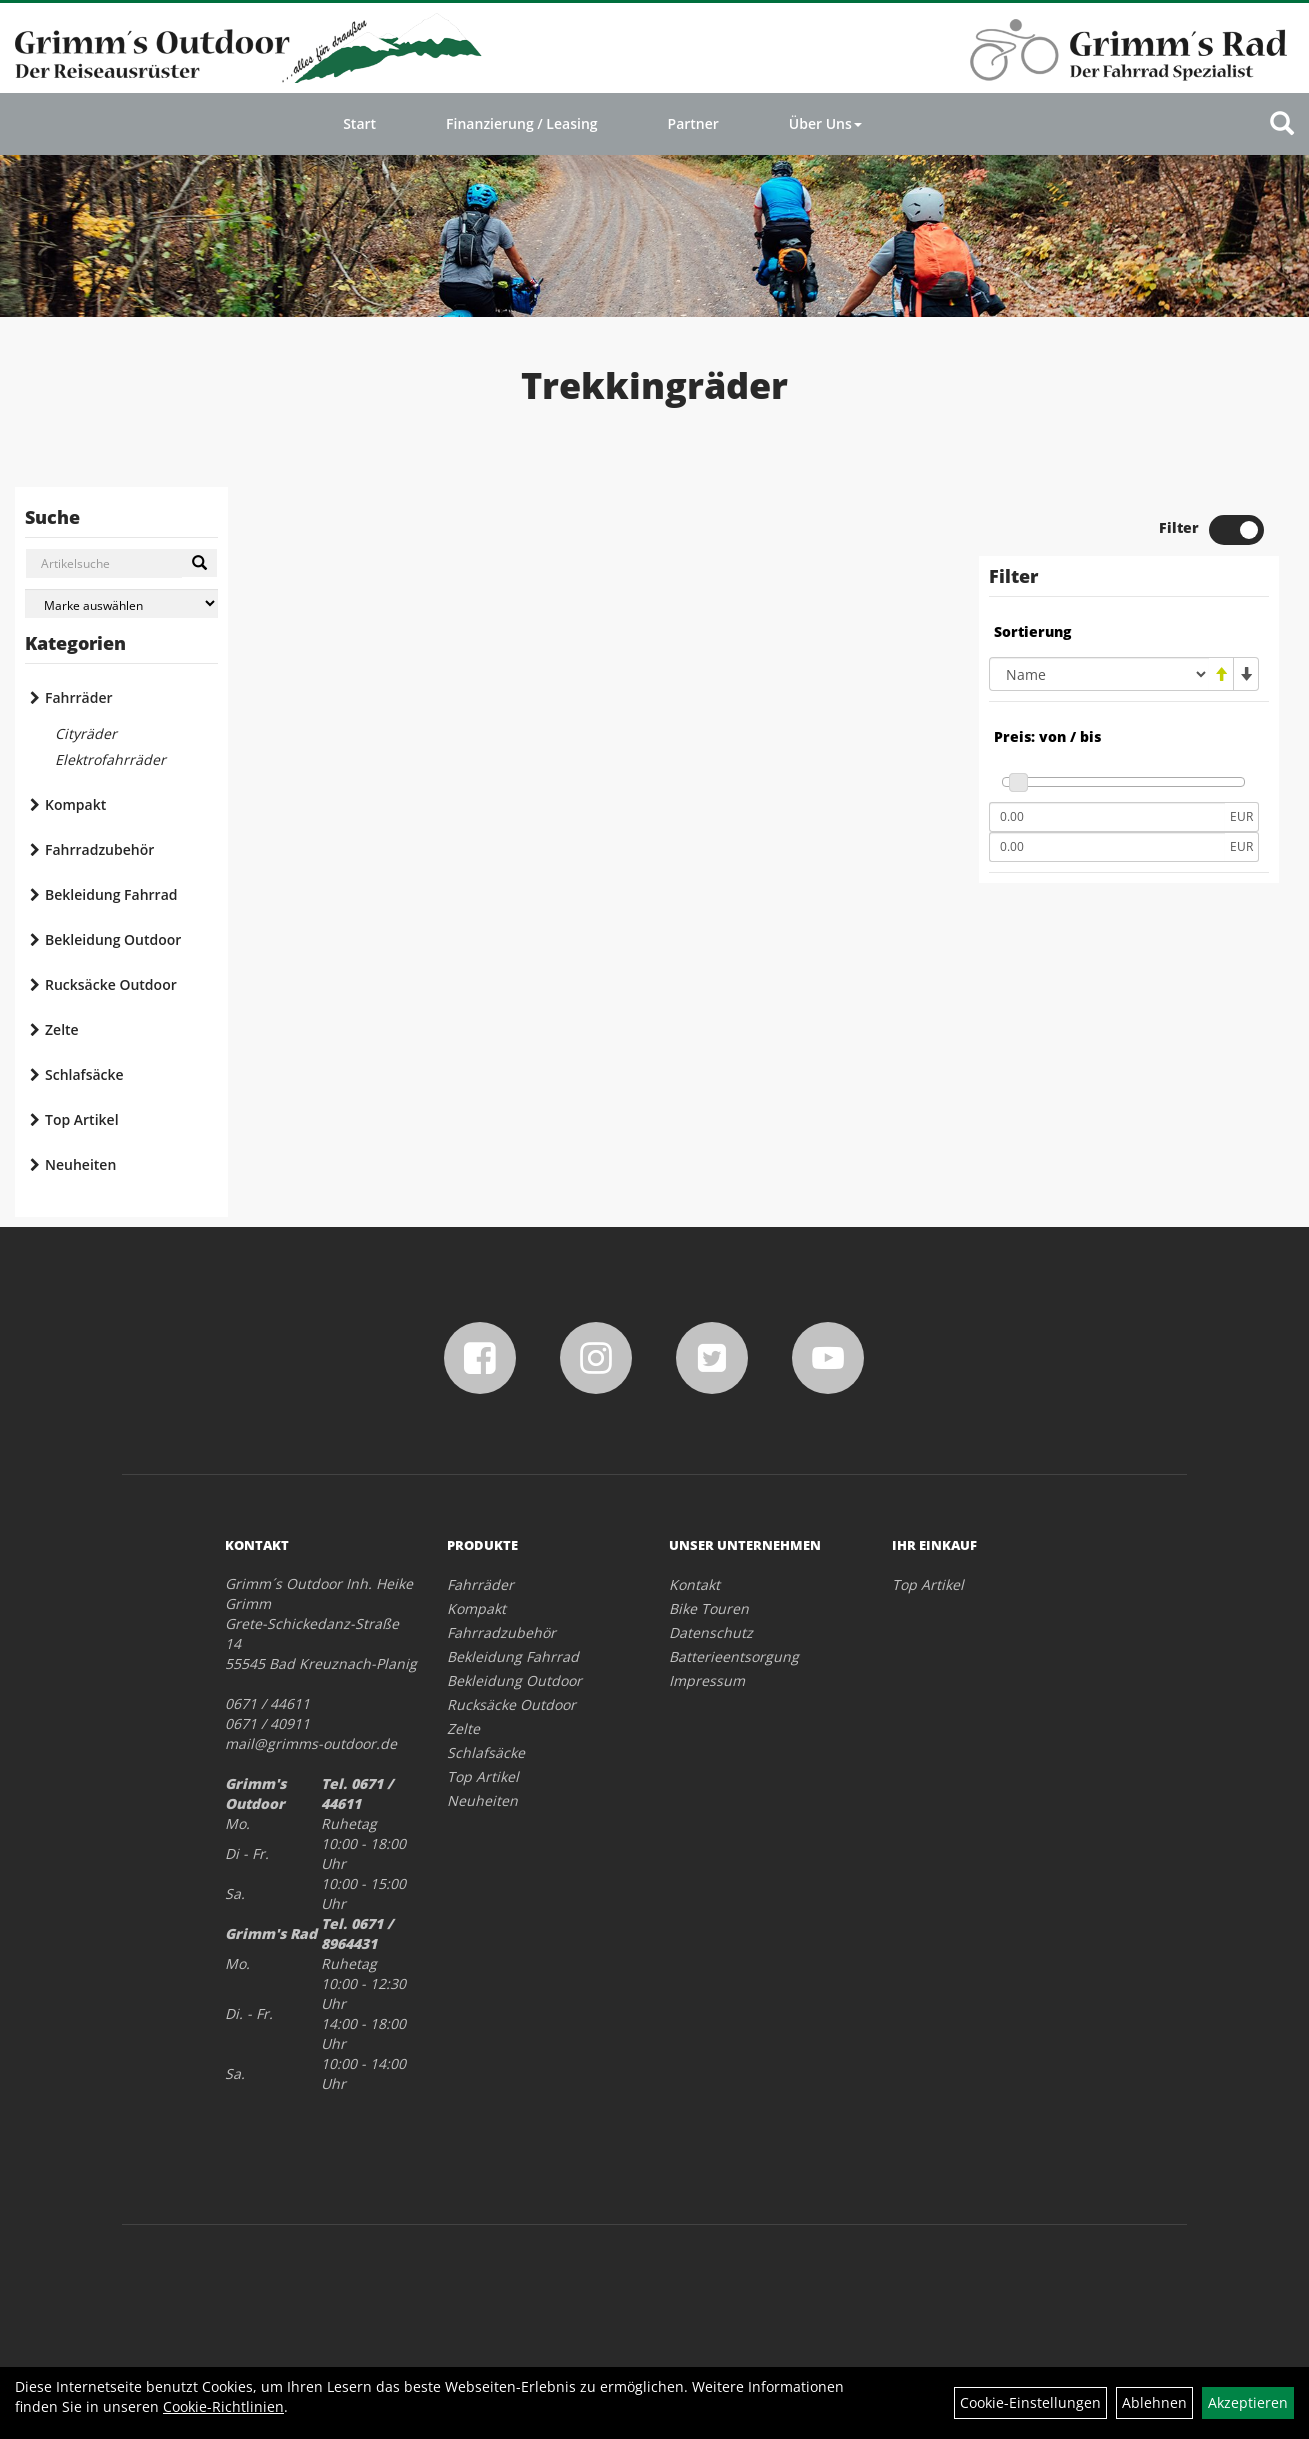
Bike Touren (709, 1608)
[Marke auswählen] (121, 603)
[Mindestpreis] (1107, 817)
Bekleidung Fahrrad (111, 894)
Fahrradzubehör (99, 849)
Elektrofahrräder (110, 759)
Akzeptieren (1248, 2402)
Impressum (707, 1680)
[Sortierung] (1099, 674)
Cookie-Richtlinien (223, 2406)
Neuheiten (80, 1164)
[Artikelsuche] (1282, 124)
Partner (693, 123)
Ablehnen (1154, 2402)
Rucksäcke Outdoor (111, 984)
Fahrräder (79, 697)
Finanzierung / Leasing (521, 123)
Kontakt (694, 1584)
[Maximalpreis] (1107, 847)
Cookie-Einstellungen (1030, 2402)
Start (359, 123)
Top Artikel (82, 1119)
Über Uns (825, 123)
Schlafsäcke (84, 1074)
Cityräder (86, 733)
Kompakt (75, 804)
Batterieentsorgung (734, 1656)
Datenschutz (711, 1632)
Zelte (62, 1029)
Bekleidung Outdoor (113, 939)
